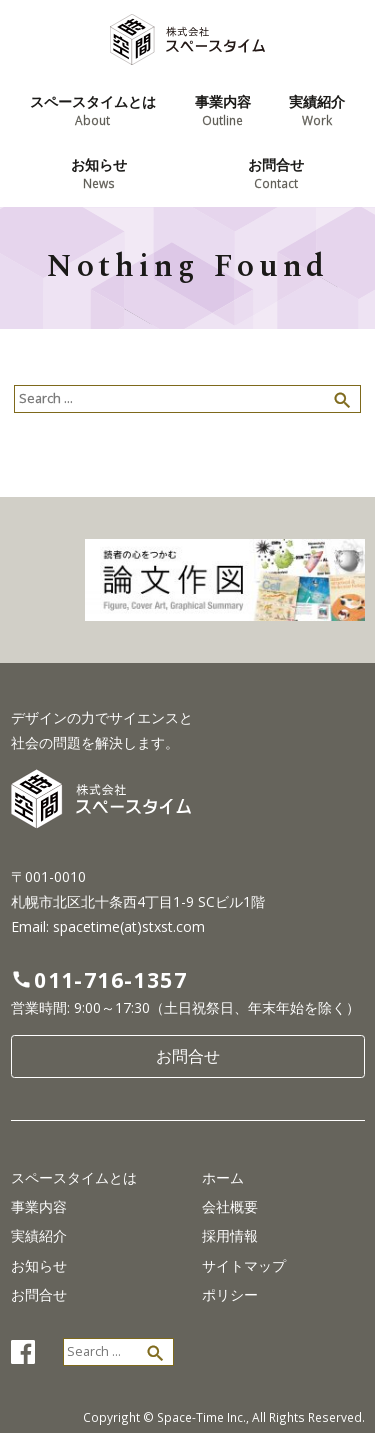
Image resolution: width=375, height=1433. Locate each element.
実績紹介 (39, 1236)
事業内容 (39, 1207)
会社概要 (230, 1207)
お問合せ (188, 1056)
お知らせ (39, 1266)
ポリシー (230, 1295)
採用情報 (230, 1236)
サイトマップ (244, 1266)
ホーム (223, 1178)
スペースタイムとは (74, 1178)
